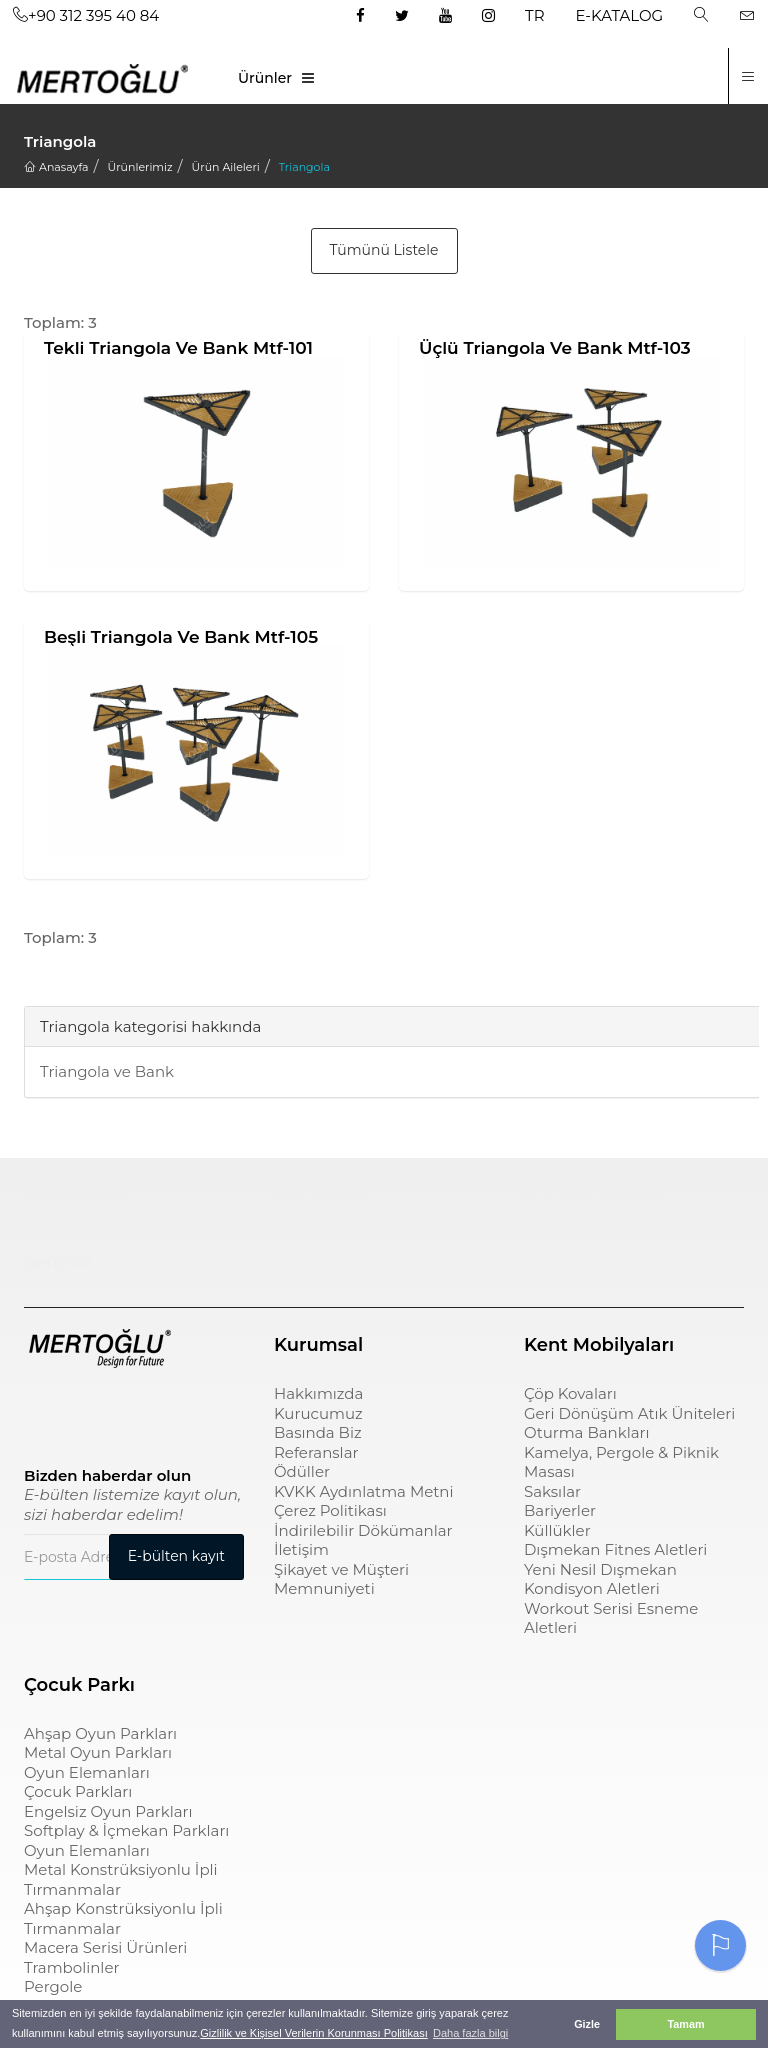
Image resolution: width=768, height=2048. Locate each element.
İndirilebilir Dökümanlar (363, 1530)
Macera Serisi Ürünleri (105, 1947)
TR (534, 15)
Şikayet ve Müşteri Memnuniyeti (341, 1579)
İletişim (301, 1549)
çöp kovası (320, 1193)
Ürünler (265, 78)
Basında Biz (318, 1432)
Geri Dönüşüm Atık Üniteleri (629, 1413)
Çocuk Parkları (78, 1791)
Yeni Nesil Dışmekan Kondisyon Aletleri (600, 1579)
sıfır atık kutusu (592, 1193)
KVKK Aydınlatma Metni (364, 1491)
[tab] (39, 977)
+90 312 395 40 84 (86, 15)
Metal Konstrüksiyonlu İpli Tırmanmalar (121, 1879)
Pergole (53, 1986)
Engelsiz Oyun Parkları (108, 1811)
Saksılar (552, 1491)
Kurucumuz (318, 1413)
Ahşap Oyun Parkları (100, 1733)
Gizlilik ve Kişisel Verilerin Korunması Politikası (313, 2033)
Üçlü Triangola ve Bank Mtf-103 (555, 348)
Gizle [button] (587, 2024)
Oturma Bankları (587, 1432)
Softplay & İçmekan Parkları (126, 1830)
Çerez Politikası (330, 1510)
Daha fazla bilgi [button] (470, 2033)
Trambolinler (71, 1967)
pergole (57, 1262)
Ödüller (302, 1471)
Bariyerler (560, 1510)
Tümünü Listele (384, 250)
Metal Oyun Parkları (98, 1752)
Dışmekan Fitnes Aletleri (615, 1549)
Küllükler (557, 1530)
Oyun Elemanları (87, 1772)
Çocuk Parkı (76, 1193)
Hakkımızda (318, 1393)
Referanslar (316, 1452)
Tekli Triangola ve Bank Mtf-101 (178, 348)
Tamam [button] (685, 2024)
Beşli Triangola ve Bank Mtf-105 (181, 637)
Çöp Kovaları (570, 1393)
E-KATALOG (620, 15)
